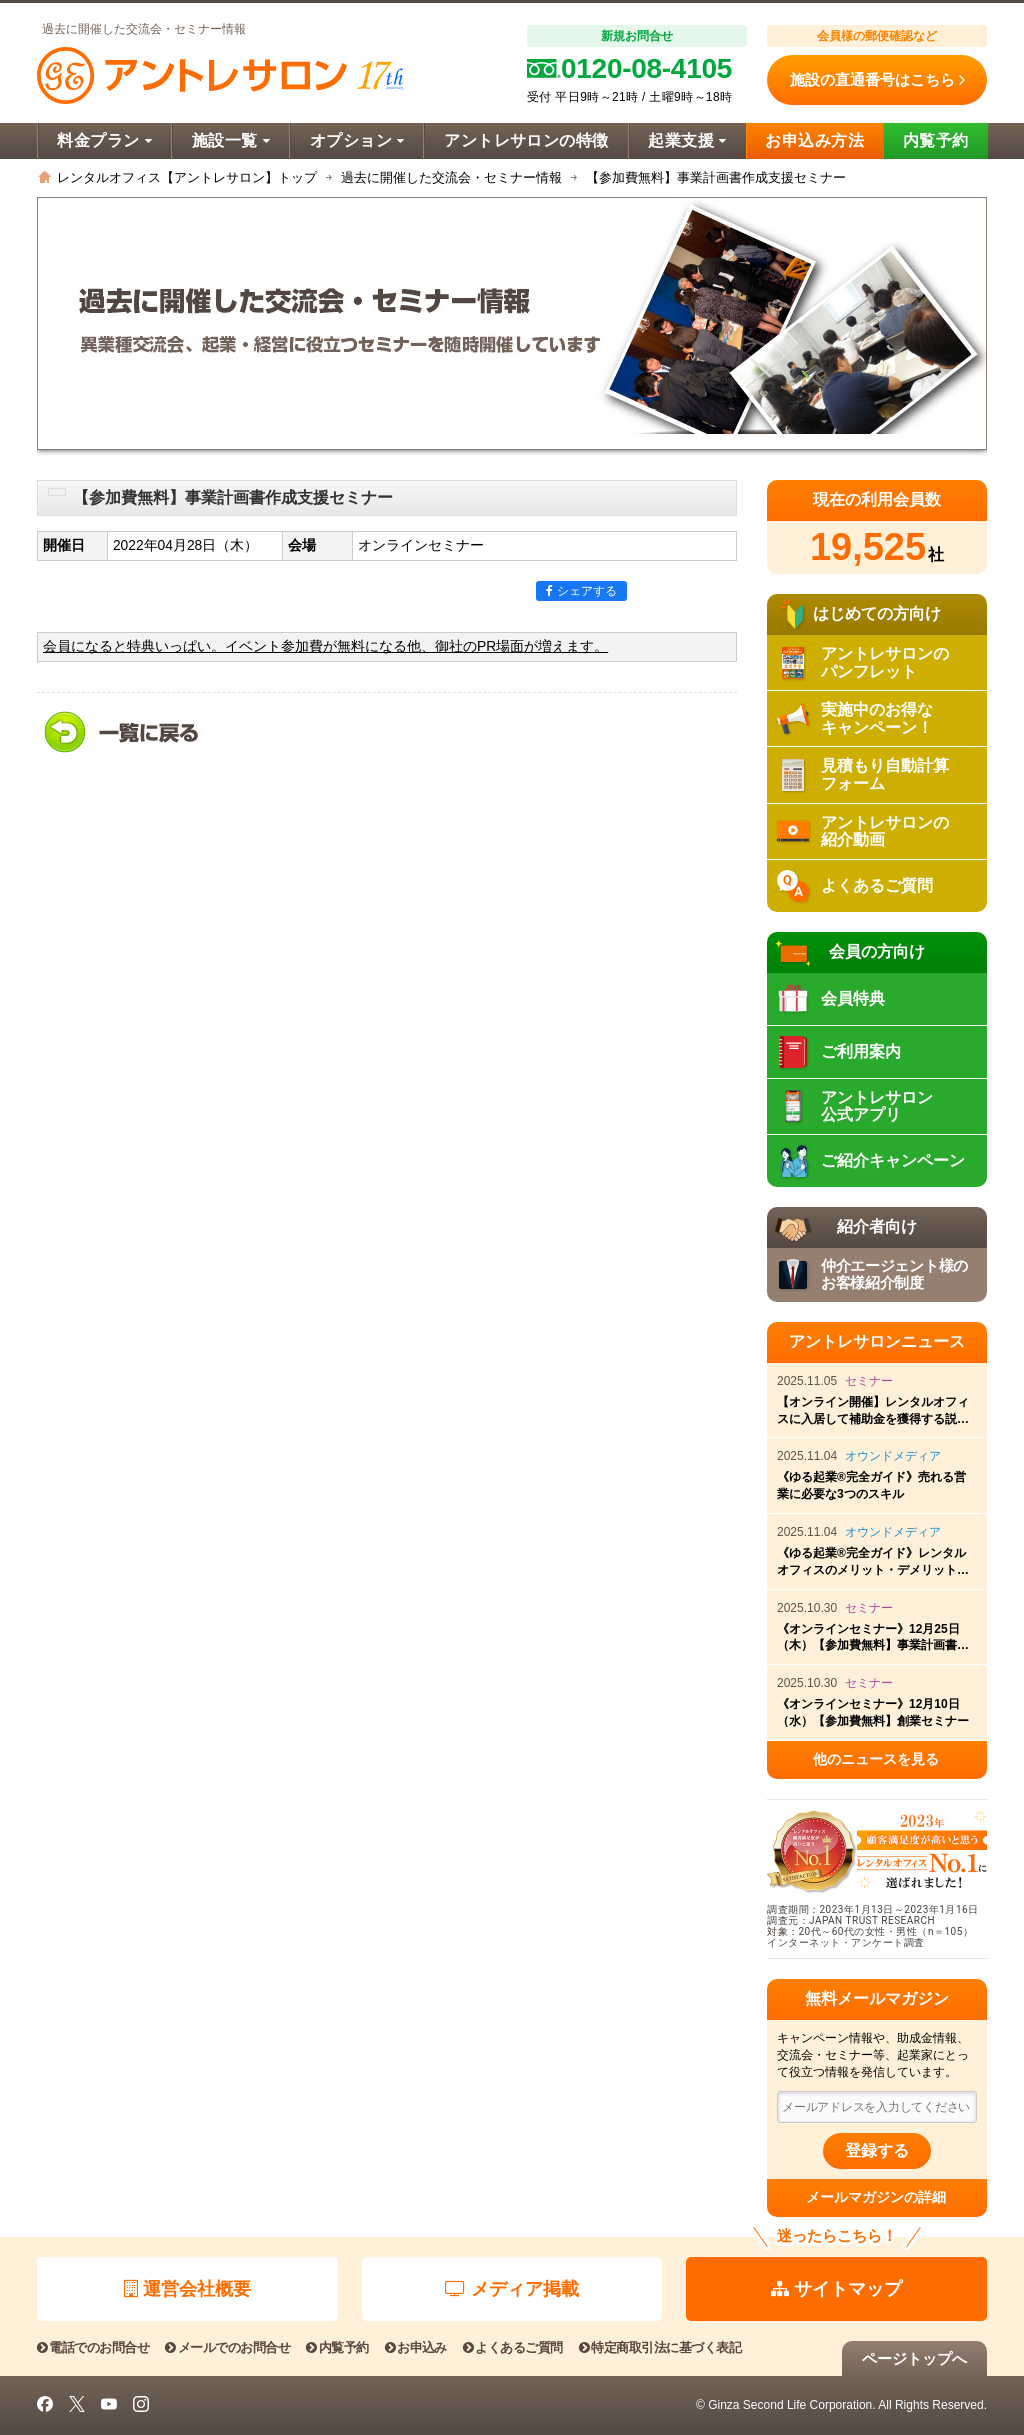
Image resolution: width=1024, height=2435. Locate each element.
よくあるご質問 (513, 2347)
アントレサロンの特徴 (526, 140)
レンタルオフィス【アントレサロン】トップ (187, 177)
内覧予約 (936, 140)
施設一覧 (231, 140)
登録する (877, 2150)
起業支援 (687, 140)
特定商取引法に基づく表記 (660, 2347)
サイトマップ (836, 2289)
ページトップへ (914, 2358)
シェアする (581, 591)
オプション (357, 140)
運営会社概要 (187, 2289)
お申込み (416, 2347)
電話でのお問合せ (93, 2347)
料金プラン (104, 140)
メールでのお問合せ (227, 2347)
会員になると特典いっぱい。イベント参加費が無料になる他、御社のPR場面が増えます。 (325, 646)
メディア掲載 (512, 2289)
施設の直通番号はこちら (877, 80)
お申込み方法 (814, 140)
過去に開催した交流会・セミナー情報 (451, 177)
